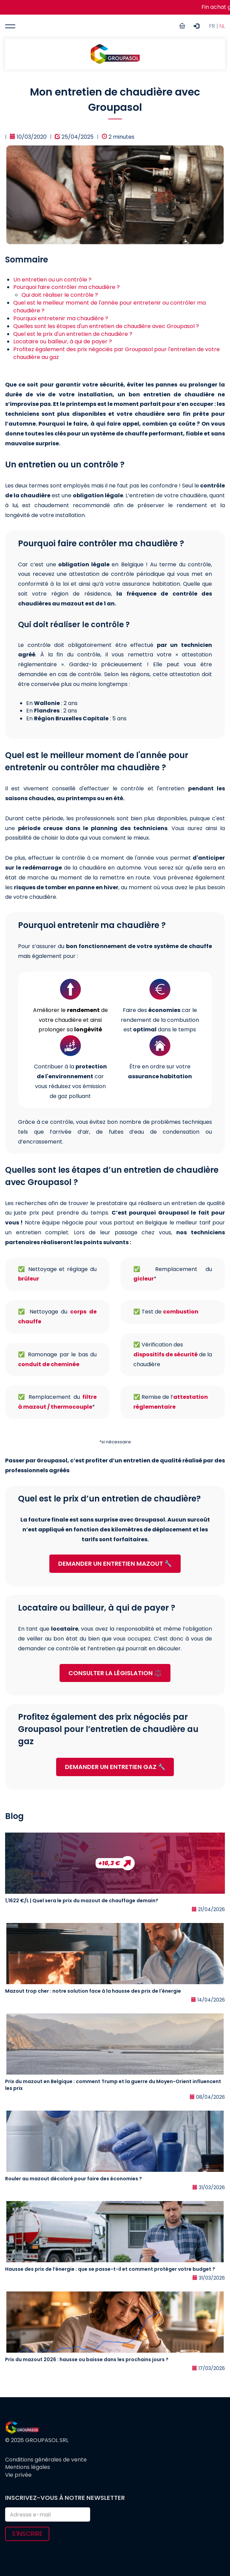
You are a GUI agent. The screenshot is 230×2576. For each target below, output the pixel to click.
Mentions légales (27, 2467)
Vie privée (18, 2475)
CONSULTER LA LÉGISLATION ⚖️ (115, 1673)
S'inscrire (27, 2533)
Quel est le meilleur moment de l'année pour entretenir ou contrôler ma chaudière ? (109, 306)
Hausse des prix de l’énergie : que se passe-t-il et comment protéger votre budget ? (110, 2269)
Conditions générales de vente (46, 2459)
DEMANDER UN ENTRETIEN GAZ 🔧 (115, 1767)
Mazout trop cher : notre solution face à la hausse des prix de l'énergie (93, 1991)
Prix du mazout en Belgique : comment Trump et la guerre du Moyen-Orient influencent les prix (113, 2085)
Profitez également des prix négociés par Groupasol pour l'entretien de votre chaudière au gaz (116, 353)
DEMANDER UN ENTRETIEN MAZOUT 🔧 (115, 1563)
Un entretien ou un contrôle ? (52, 280)
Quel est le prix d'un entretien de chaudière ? (72, 334)
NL (222, 26)
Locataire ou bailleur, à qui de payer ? (62, 341)
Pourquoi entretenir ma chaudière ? (60, 318)
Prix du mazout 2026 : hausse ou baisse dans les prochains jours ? (86, 2359)
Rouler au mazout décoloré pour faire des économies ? (73, 2178)
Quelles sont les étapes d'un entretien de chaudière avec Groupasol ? (106, 326)
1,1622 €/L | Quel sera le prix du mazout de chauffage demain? (81, 1900)
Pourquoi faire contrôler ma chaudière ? (66, 287)
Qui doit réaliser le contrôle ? (59, 295)
